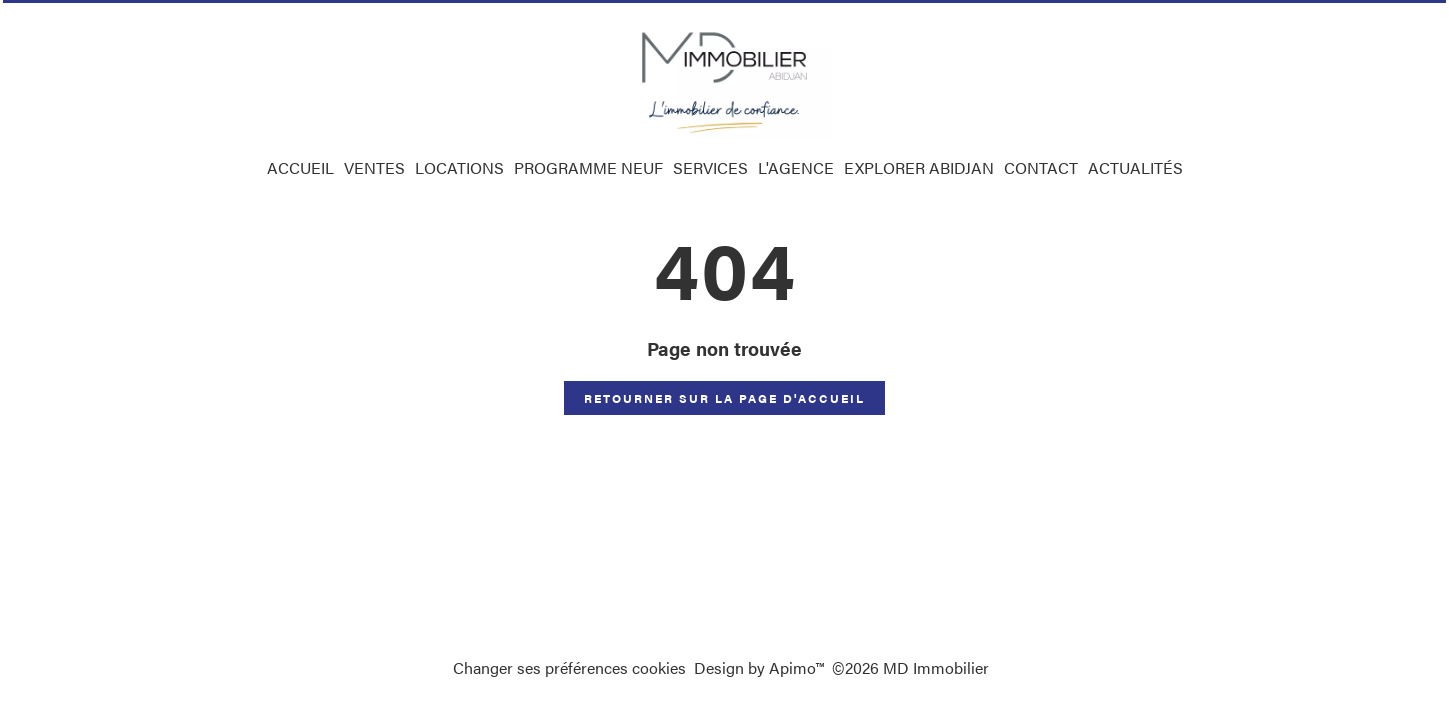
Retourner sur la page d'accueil (724, 398)
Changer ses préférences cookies (569, 667)
